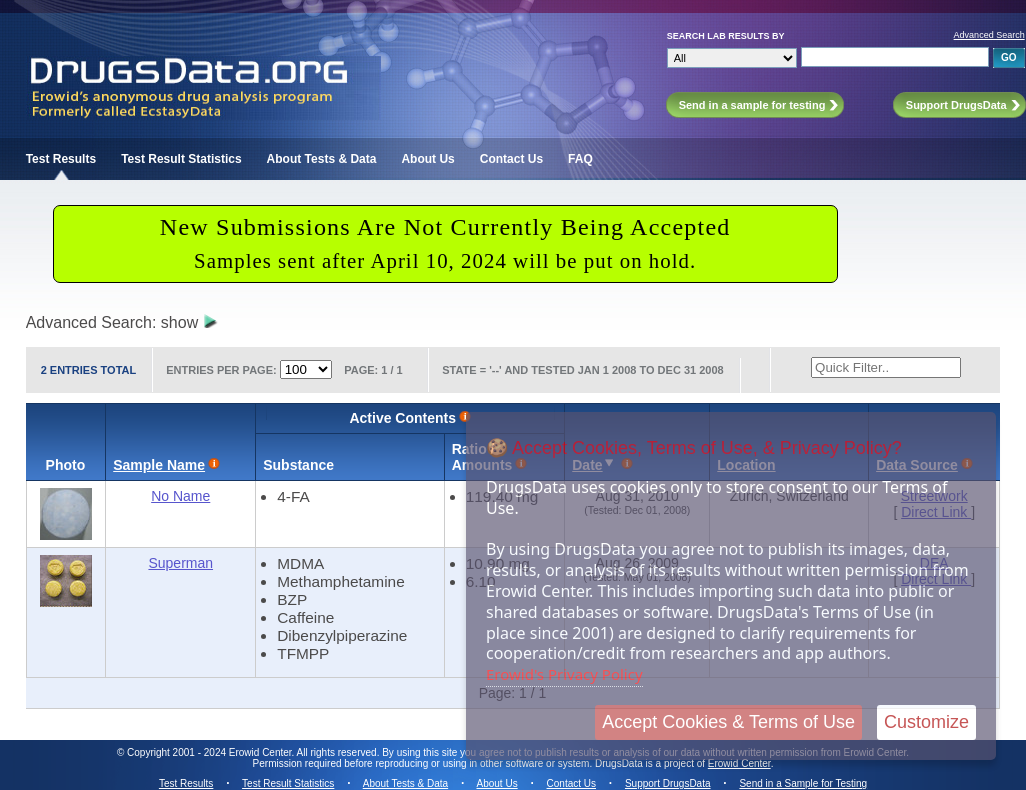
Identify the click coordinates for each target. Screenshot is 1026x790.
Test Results (61, 159)
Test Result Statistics (181, 159)
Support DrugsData (668, 783)
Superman (180, 563)
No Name (180, 496)
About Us (427, 159)
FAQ (580, 159)
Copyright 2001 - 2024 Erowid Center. (210, 752)
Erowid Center (739, 763)
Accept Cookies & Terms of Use (728, 722)
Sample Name (159, 465)
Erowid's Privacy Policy (564, 674)
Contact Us (511, 159)
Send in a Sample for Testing (803, 783)
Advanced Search (989, 35)
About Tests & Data (322, 159)
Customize (926, 722)
